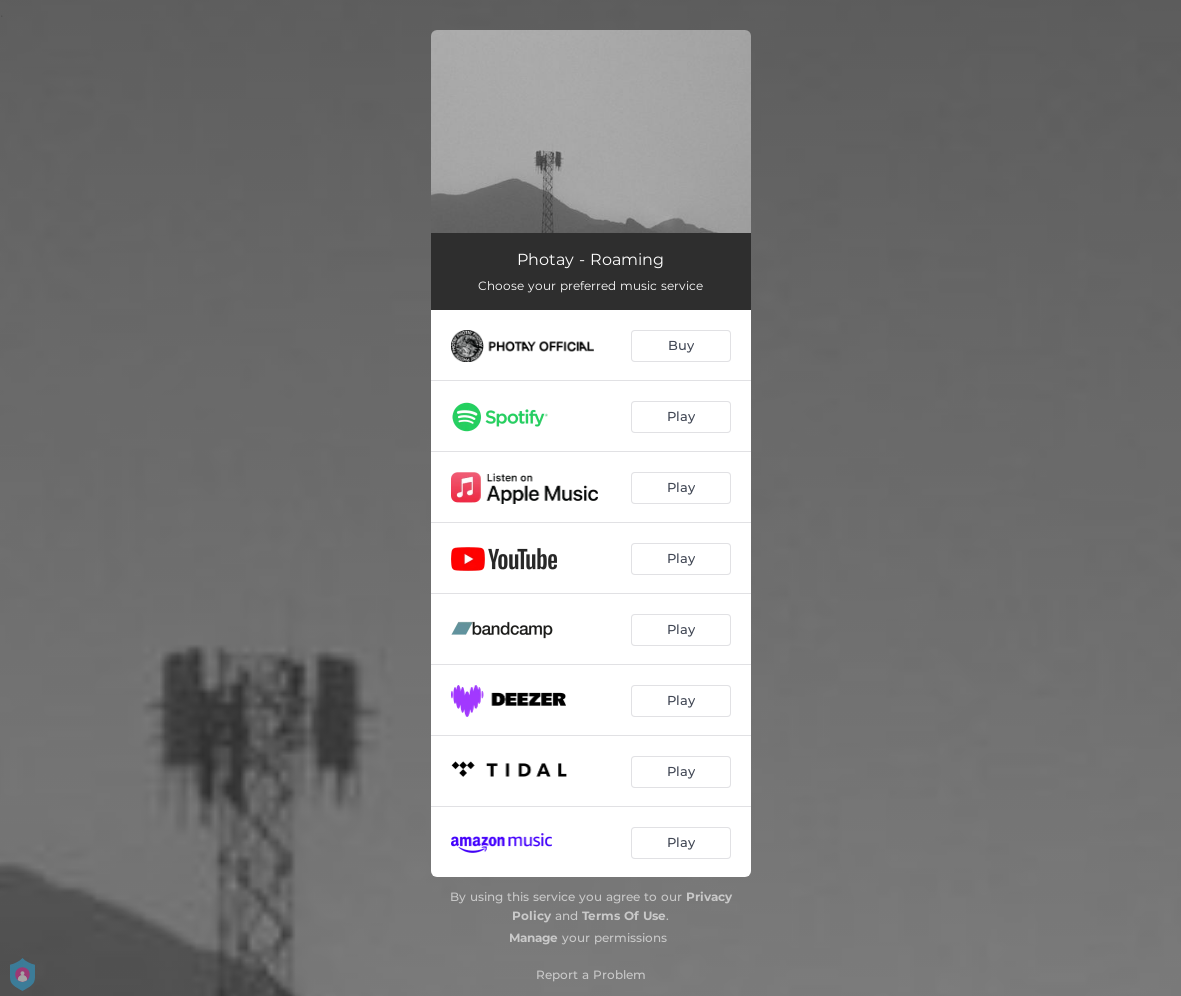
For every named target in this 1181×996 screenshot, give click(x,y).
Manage (533, 937)
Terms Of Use (624, 915)
